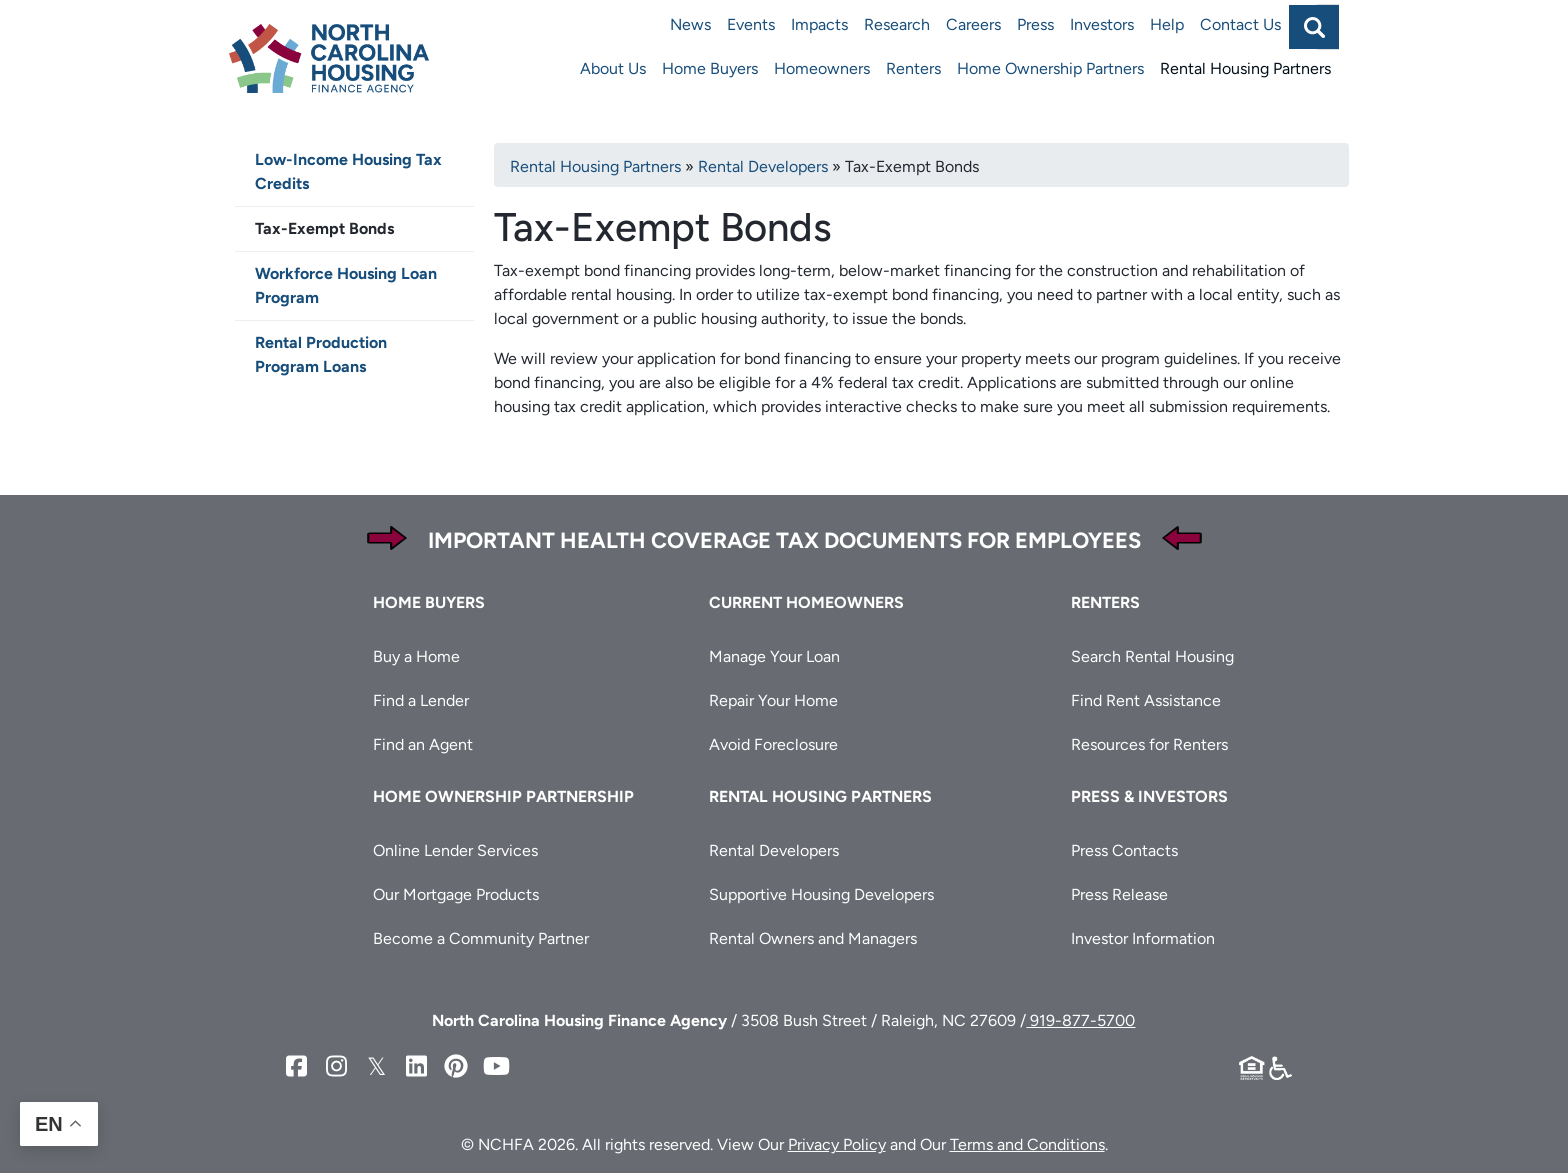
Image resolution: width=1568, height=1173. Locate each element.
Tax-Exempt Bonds (324, 228)
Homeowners (822, 68)
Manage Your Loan (774, 656)
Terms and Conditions (1027, 1144)
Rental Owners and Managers (813, 938)
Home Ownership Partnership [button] (503, 796)
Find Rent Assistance (1146, 700)
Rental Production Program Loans (321, 354)
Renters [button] (1105, 602)
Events (751, 24)
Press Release (1119, 894)
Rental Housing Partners (1245, 68)
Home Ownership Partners (1050, 68)
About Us (613, 68)
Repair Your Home (773, 700)
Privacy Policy (837, 1144)
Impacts (819, 24)
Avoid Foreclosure (773, 744)
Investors (1102, 24)
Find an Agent (423, 744)
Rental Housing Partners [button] (820, 796)
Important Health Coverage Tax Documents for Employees (784, 540)
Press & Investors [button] (1149, 796)
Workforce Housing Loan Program (346, 285)
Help (1167, 24)
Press (1035, 24)
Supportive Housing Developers (821, 894)
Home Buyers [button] (429, 602)
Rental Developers (763, 166)
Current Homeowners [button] (806, 602)
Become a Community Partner (481, 938)
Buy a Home (416, 656)
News (690, 24)
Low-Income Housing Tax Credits (348, 171)
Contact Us (1240, 24)
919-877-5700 (1080, 1020)
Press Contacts (1124, 850)
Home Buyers (710, 68)
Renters (913, 68)
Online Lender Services (455, 850)
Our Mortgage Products (456, 894)
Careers (973, 24)
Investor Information (1143, 938)
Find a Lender (421, 700)
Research (897, 24)
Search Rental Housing (1152, 656)
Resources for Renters (1149, 744)
